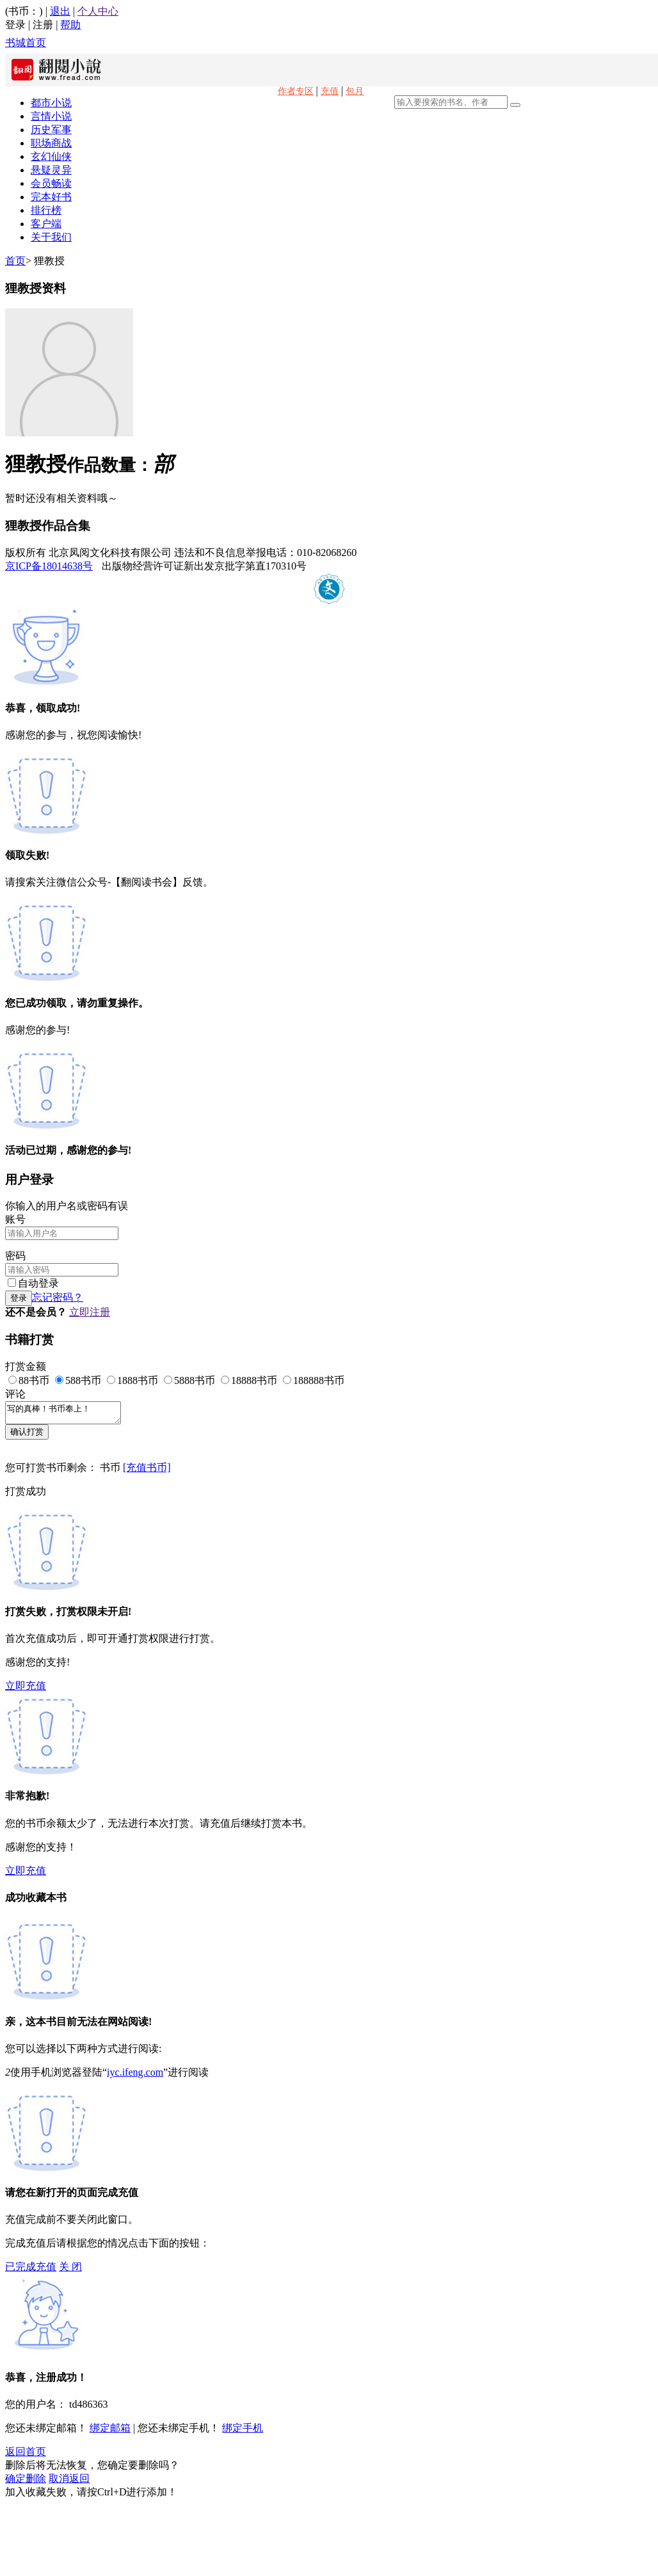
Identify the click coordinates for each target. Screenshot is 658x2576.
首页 (15, 260)
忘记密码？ (57, 1297)
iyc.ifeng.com (135, 2076)
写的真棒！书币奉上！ (69, 1414)
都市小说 (51, 102)
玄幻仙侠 (51, 156)
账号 (15, 1219)
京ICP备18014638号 (49, 566)
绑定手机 (242, 2431)
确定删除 (25, 2482)
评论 (15, 1393)
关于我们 (51, 237)
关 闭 (70, 2270)
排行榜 (46, 210)
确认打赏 (27, 1435)
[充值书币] (147, 1471)
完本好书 (51, 196)
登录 (15, 24)
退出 (60, 11)
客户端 (46, 223)
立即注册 (89, 1312)
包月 (355, 91)
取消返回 (69, 2482)
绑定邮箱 (110, 2431)
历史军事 (51, 129)
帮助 (70, 24)
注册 (43, 24)
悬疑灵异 (51, 169)
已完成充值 (30, 2270)
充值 (330, 91)
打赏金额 (25, 1366)
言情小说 (51, 116)
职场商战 (51, 143)
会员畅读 (51, 183)
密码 (15, 1255)
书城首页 (25, 42)
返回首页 (25, 2455)
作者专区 (296, 91)
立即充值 (25, 1689)
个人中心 (97, 11)
